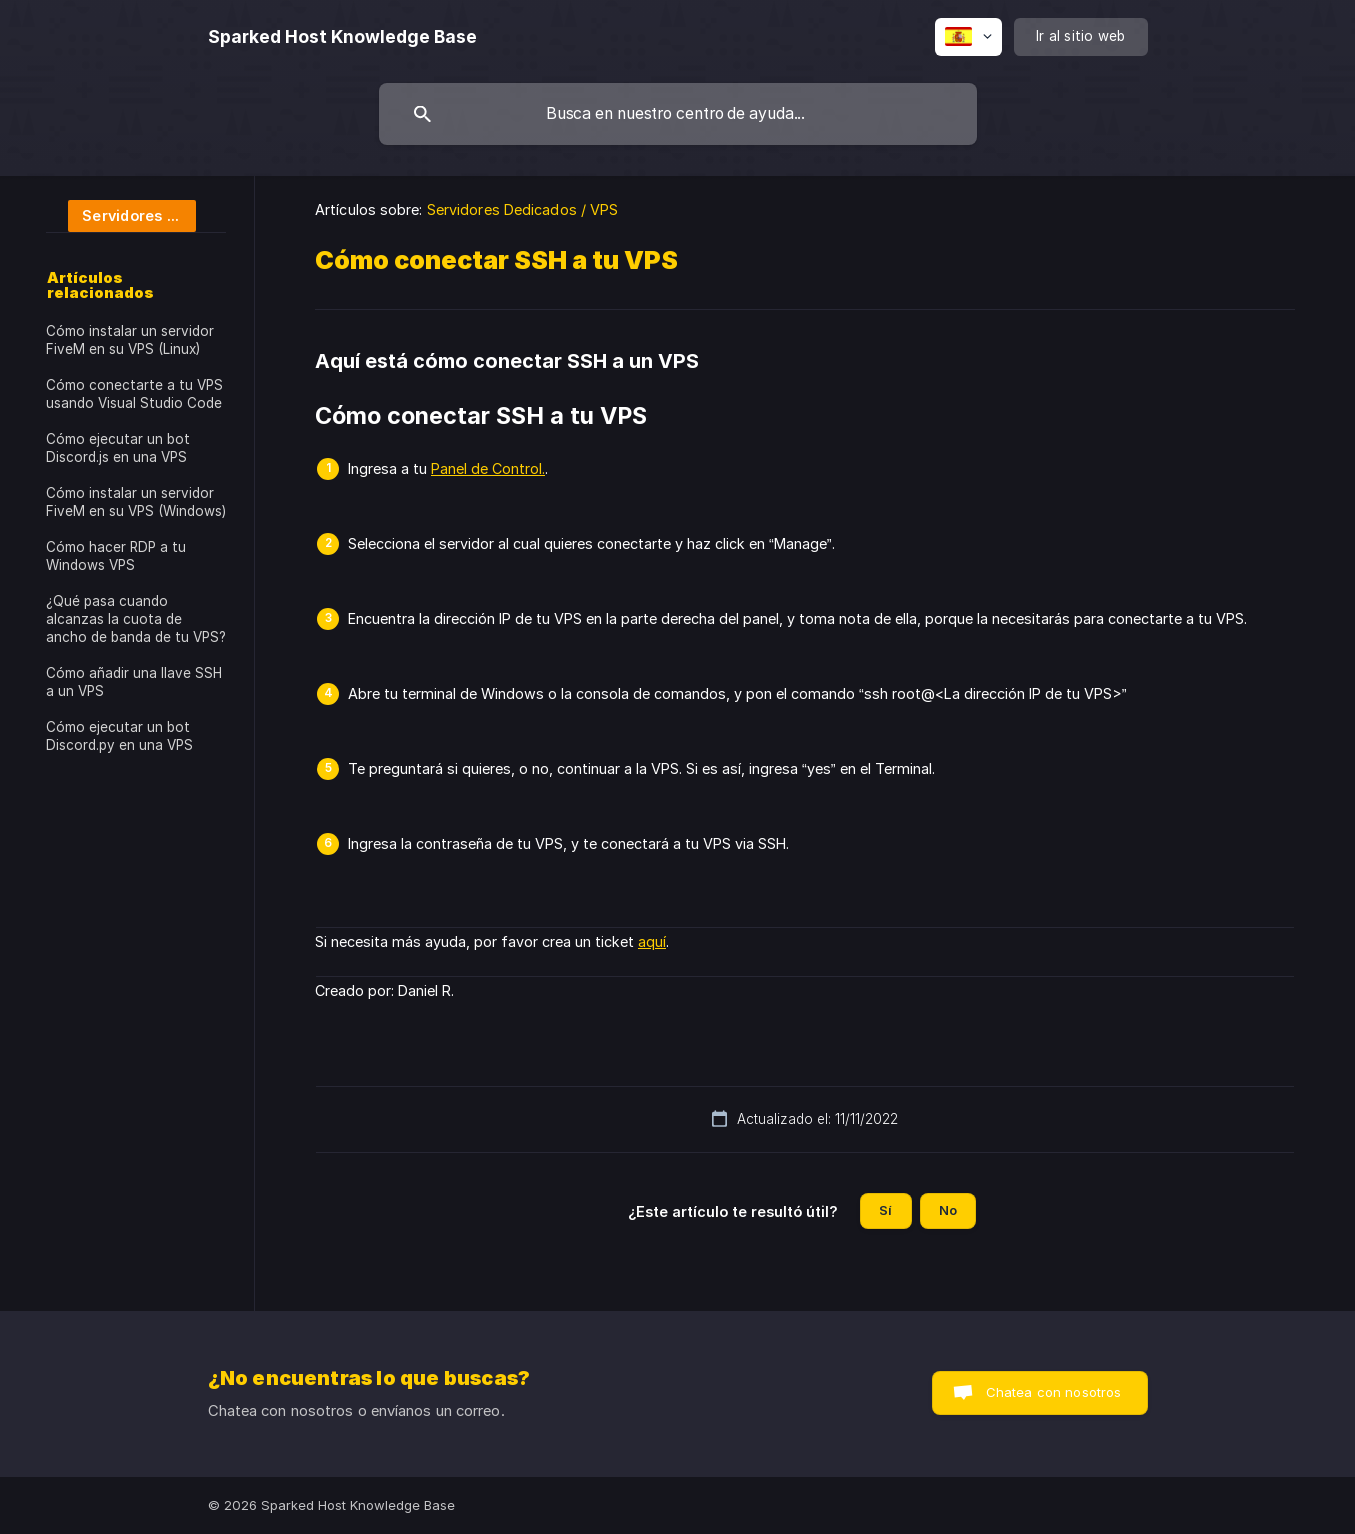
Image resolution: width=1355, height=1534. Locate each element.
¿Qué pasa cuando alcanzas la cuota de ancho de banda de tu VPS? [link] (136, 619)
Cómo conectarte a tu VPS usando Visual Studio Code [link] (134, 394)
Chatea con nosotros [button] (1054, 1392)
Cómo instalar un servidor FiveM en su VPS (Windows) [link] (136, 502)
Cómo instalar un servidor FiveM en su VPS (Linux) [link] (130, 340)
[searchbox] (678, 114)
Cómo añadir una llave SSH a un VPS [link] (134, 682)
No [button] (948, 1210)
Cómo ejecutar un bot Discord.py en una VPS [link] (119, 736)
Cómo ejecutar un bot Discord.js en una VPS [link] (118, 448)
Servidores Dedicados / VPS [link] (523, 209)
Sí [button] (885, 1210)
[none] (342, 37)
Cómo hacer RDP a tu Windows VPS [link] (116, 556)
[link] (121, 214)
